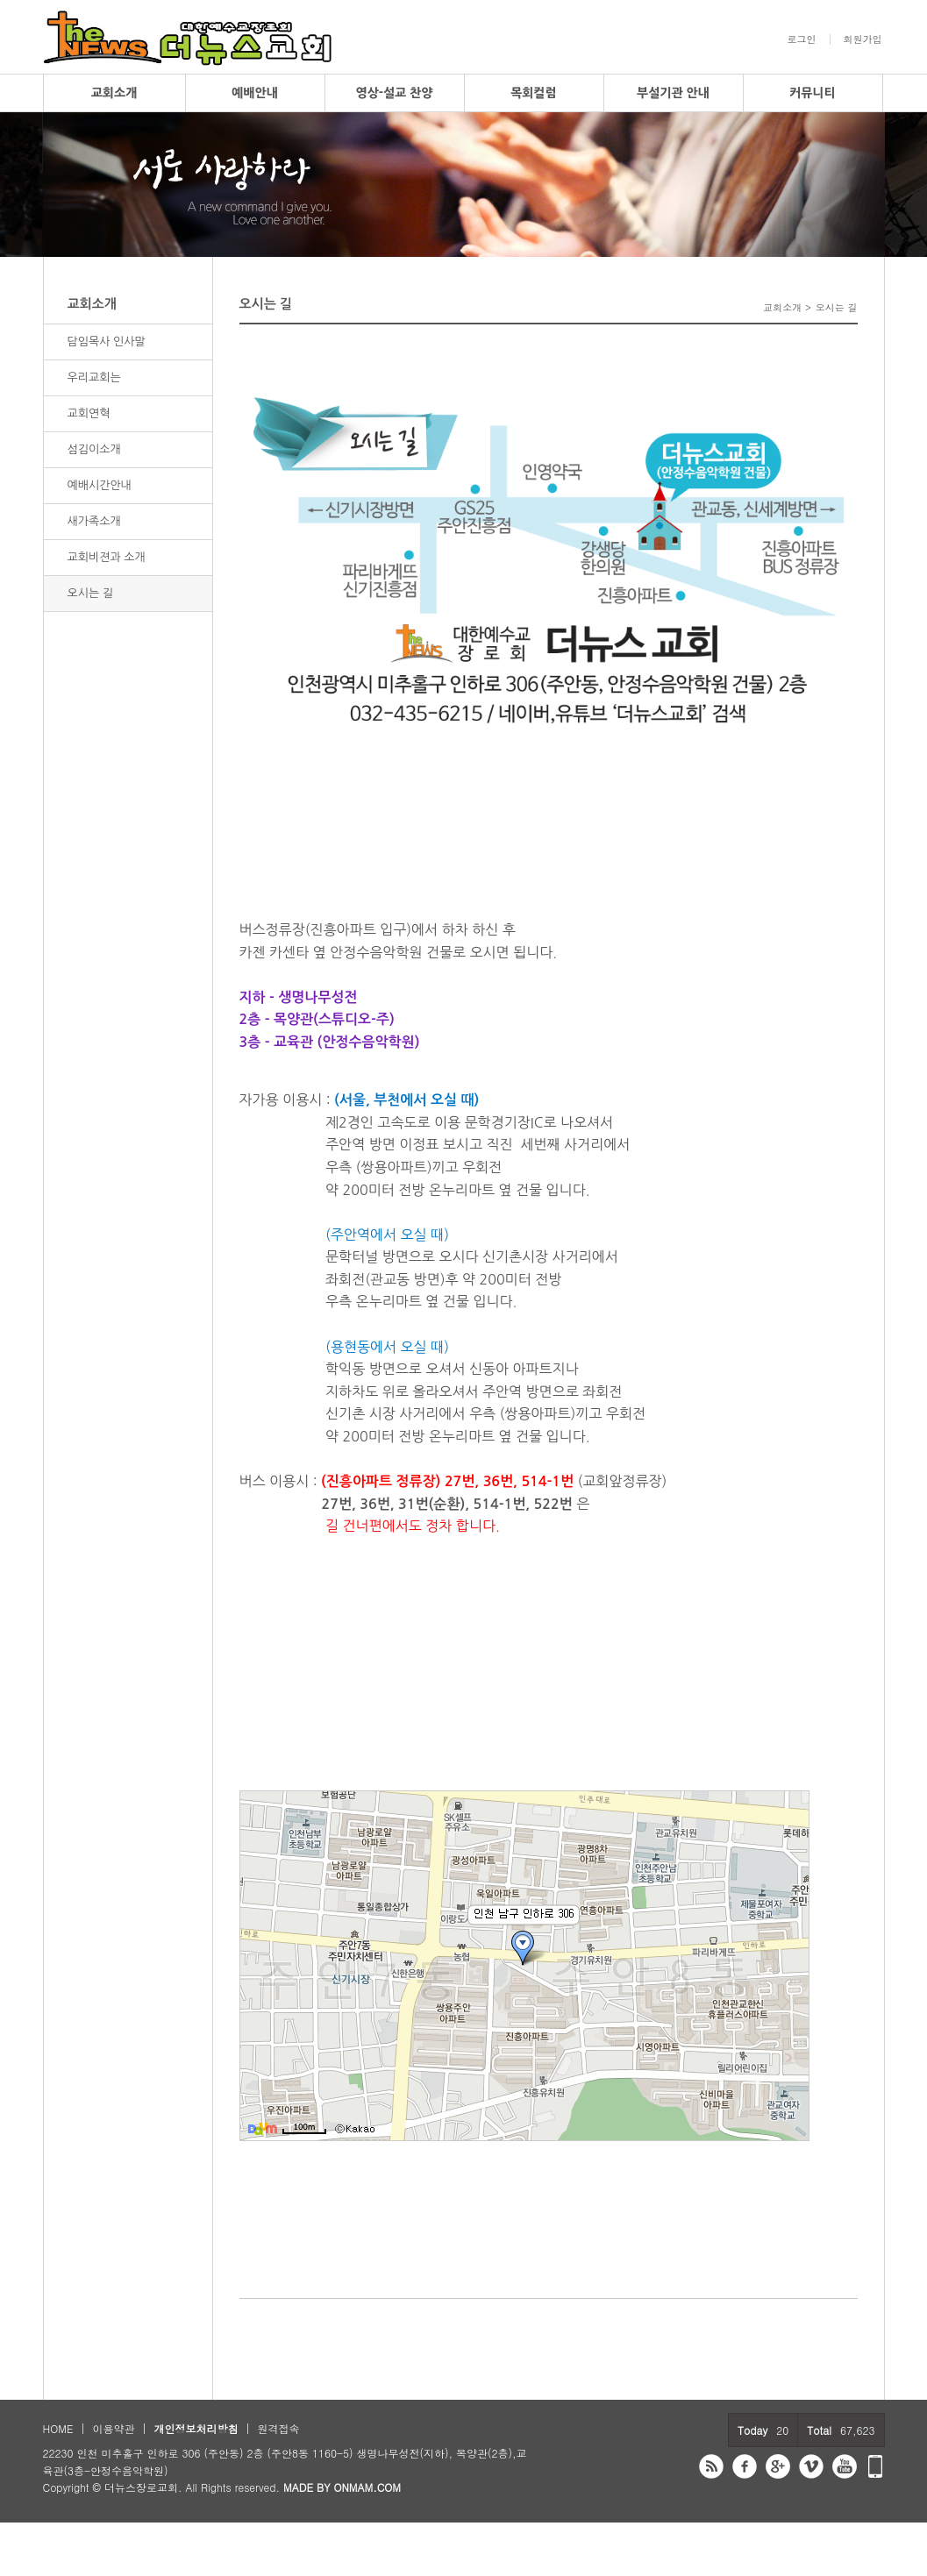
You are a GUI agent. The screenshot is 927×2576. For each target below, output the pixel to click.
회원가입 (863, 39)
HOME (58, 2428)
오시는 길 (91, 593)
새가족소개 (94, 521)
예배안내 (255, 93)
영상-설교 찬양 (394, 93)
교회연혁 (89, 413)
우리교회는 (94, 377)
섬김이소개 (94, 449)
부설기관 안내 (673, 93)
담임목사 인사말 (107, 341)
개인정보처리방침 (195, 2428)
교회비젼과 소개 (107, 557)
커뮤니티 (812, 93)
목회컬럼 (533, 93)
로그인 (802, 39)
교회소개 (114, 93)
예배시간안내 (100, 485)
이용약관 (113, 2428)
